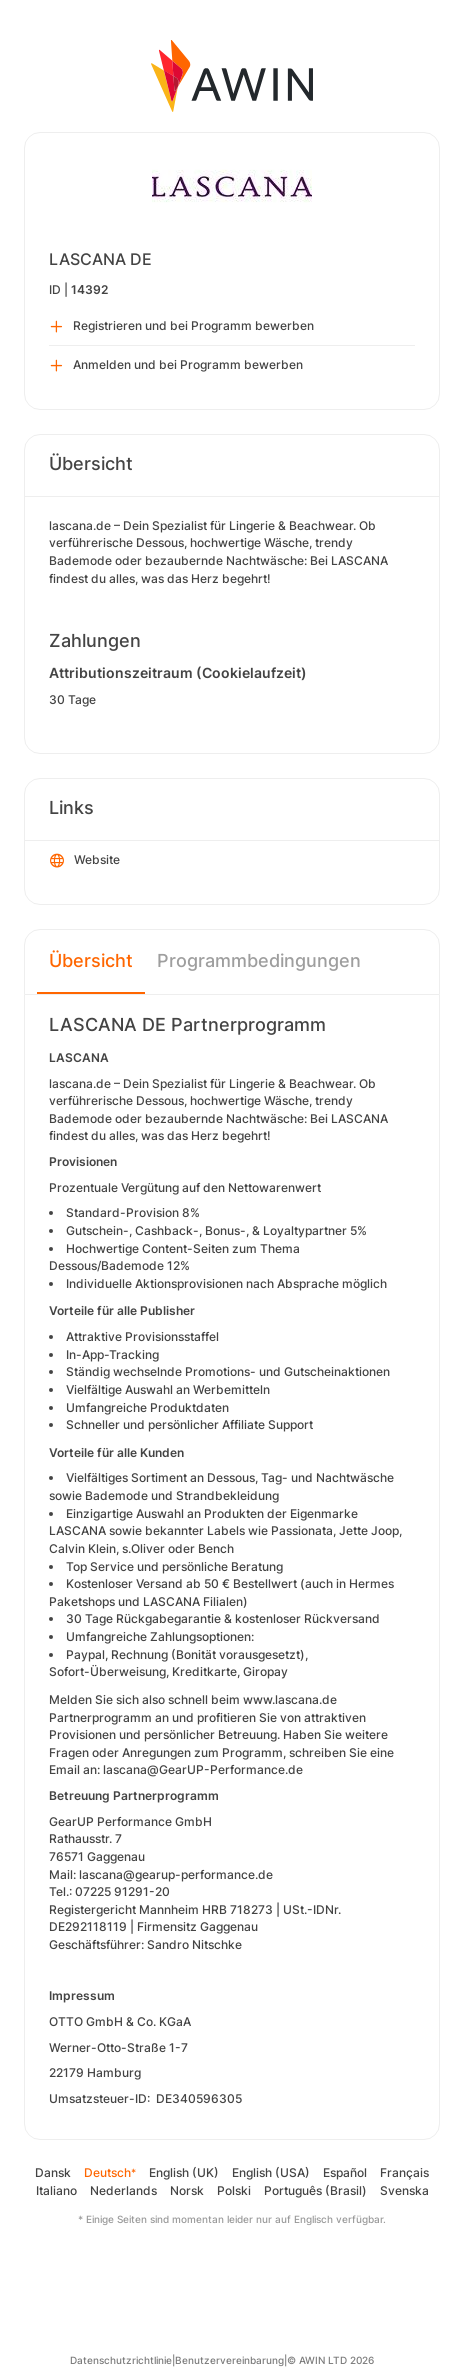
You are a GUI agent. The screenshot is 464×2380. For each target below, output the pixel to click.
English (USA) (271, 2172)
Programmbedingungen (259, 960)
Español (345, 2172)
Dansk (53, 2172)
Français (404, 2172)
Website (85, 861)
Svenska (404, 2190)
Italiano (56, 2190)
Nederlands (123, 2190)
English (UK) (184, 2172)
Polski (234, 2190)
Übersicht (91, 960)
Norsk (187, 2190)
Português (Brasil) (315, 2190)
